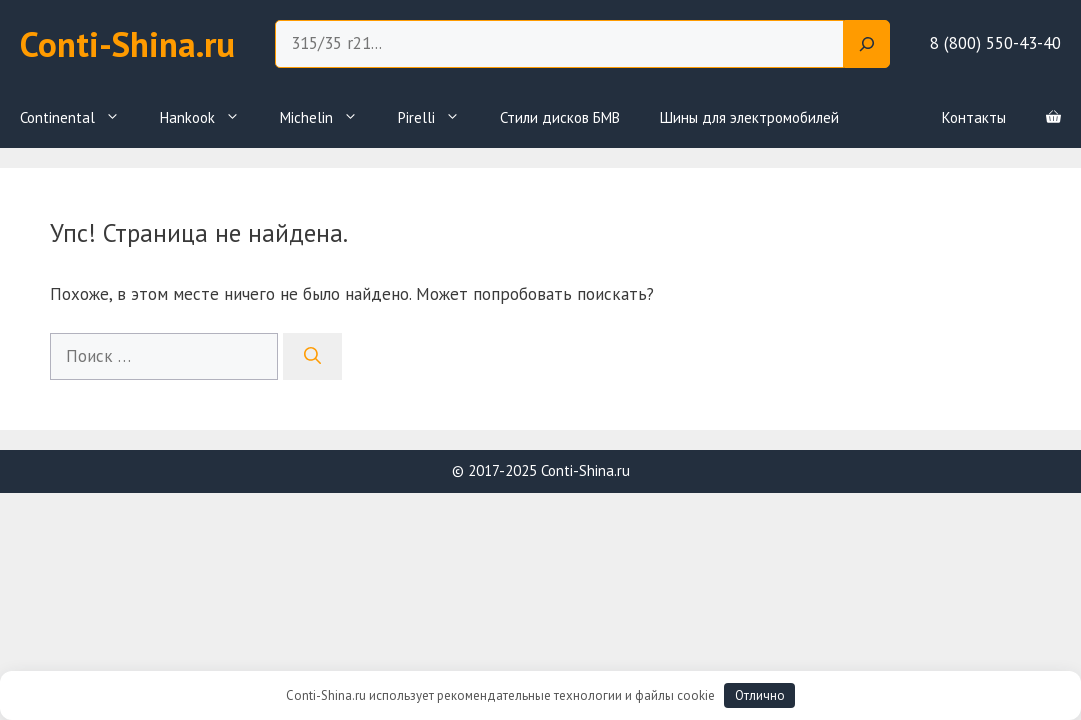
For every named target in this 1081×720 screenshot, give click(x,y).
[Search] (867, 44)
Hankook (210, 118)
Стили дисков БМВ (560, 117)
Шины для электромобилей (749, 117)
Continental (80, 118)
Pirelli (439, 118)
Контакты (974, 117)
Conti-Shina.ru (127, 44)
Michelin (329, 118)
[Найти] (312, 357)
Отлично (760, 695)
